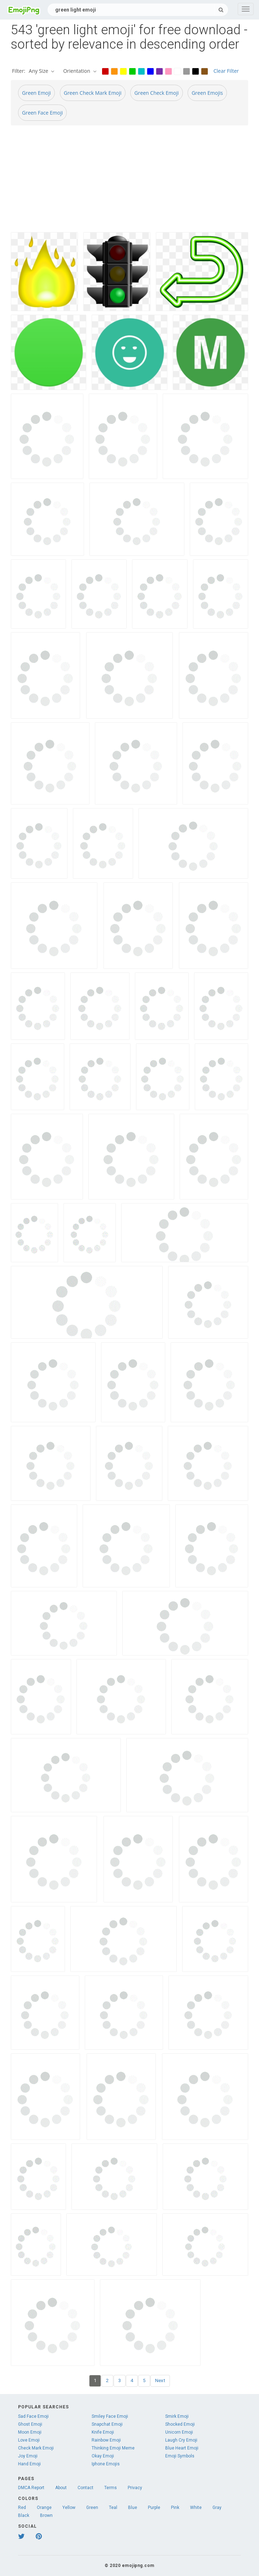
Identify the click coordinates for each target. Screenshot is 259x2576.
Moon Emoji (29, 2432)
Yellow (68, 2507)
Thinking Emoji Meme (113, 2448)
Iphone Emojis (106, 2463)
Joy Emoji (28, 2455)
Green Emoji (36, 92)
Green (92, 2507)
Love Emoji (29, 2440)
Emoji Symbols (179, 2455)
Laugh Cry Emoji (181, 2440)
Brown (46, 2515)
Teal (113, 2507)
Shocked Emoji (180, 2424)
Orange (44, 2507)
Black (23, 2515)
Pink (175, 2507)
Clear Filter (226, 70)
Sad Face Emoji (33, 2416)
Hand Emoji (29, 2463)
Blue (132, 2507)
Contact (85, 2487)
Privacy (135, 2487)
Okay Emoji (103, 2455)
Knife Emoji (103, 2432)
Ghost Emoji (30, 2424)
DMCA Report (31, 2487)
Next (160, 2380)
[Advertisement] (129, 181)
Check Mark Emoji (36, 2448)
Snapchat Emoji (107, 2424)
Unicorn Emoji (179, 2432)
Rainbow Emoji (106, 2440)
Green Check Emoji (156, 92)
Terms (110, 2487)
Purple (154, 2507)
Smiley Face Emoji (110, 2416)
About (61, 2487)
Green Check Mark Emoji (93, 92)
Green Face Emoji (42, 112)
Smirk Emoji (177, 2416)
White (196, 2507)
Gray (216, 2507)
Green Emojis (207, 92)
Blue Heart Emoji (181, 2448)
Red (22, 2507)
